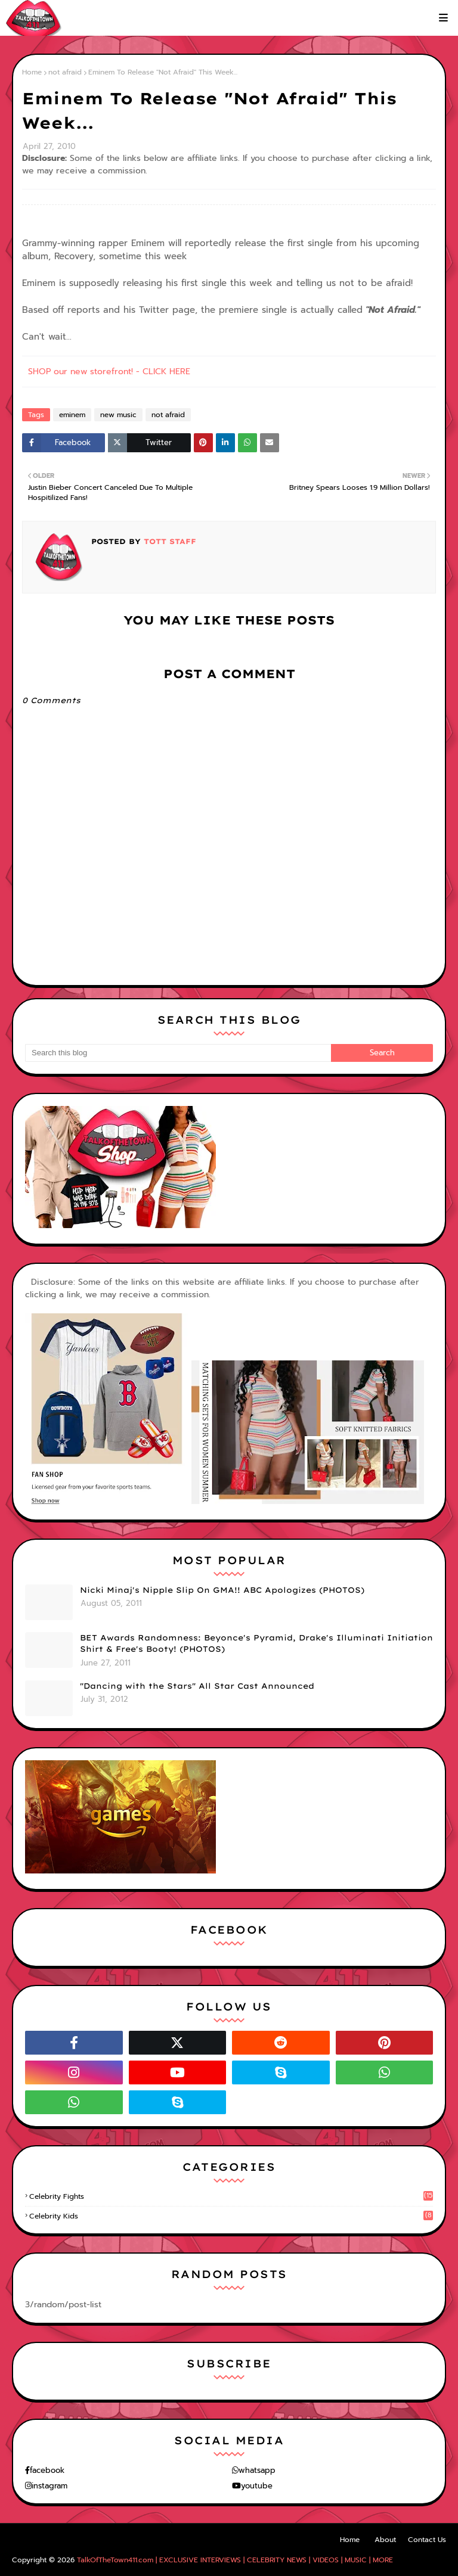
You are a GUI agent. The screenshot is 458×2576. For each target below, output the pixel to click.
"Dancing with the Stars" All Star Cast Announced (197, 1686)
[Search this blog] (178, 1053)
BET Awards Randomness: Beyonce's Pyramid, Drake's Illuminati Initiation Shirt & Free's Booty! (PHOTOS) (256, 1643)
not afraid (65, 72)
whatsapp (257, 2470)
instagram (49, 2485)
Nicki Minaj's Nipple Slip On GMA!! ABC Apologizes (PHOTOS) (222, 1590)
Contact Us (427, 2539)
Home (32, 72)
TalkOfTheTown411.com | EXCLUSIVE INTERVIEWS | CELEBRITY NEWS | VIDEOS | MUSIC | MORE (235, 2560)
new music (118, 414)
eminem (72, 414)
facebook (47, 2470)
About (385, 2539)
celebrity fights (231, 2196)
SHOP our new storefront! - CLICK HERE (109, 371)
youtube (257, 2485)
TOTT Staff (168, 541)
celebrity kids (231, 2216)
